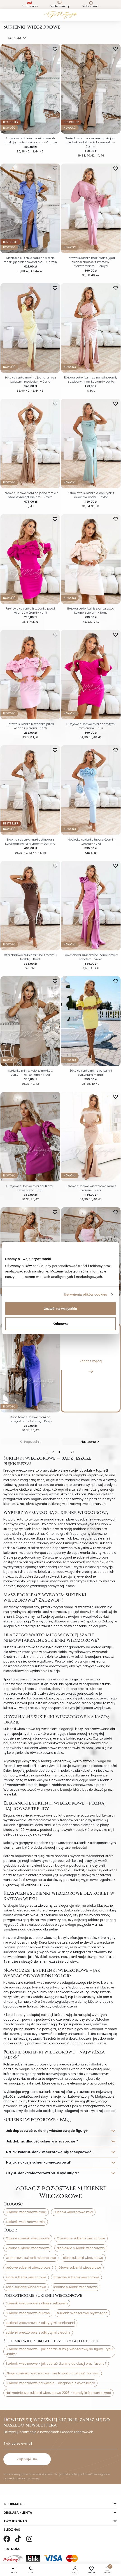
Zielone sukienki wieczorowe (28, 2248)
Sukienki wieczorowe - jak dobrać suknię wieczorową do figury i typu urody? (59, 2351)
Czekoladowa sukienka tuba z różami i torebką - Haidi (30, 957)
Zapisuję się (27, 2459)
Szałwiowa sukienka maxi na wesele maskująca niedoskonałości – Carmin (30, 140)
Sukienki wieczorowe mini (25, 2221)
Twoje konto (15, 2521)
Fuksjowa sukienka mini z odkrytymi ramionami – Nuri (90, 726)
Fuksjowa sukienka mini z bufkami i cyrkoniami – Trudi (30, 1188)
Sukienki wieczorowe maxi (26, 2212)
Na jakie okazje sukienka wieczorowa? (38, 2162)
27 (72, 1452)
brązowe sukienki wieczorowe (76, 2277)
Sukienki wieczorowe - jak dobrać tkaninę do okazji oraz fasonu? (56, 2363)
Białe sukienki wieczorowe (83, 2258)
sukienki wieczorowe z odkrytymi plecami (38, 2332)
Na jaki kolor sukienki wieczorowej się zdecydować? (49, 2152)
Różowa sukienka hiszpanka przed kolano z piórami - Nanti (30, 726)
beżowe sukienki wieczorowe (28, 2267)
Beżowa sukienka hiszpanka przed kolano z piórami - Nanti (90, 610)
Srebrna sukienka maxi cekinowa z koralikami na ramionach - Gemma (30, 842)
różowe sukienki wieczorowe (79, 2267)
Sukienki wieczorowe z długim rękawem (37, 2303)
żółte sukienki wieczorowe (26, 2287)
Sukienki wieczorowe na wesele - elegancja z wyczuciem (50, 2383)
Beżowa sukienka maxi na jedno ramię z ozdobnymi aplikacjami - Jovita (30, 495)
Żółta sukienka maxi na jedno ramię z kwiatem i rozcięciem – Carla (30, 379)
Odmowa (60, 1323)
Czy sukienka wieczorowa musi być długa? (42, 2173)
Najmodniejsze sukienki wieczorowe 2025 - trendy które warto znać (58, 2392)
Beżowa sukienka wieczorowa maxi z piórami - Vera (91, 1188)
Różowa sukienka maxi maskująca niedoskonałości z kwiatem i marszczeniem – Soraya (91, 262)
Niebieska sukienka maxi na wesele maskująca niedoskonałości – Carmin (30, 260)
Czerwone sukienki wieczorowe (81, 2238)
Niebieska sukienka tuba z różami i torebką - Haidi (90, 842)
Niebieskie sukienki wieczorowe (81, 2248)
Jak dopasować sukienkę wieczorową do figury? (47, 2130)
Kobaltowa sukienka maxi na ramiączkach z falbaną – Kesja (30, 1419)
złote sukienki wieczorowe (26, 2277)
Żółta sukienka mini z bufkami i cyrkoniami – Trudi (91, 1073)
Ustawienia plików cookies (85, 1294)
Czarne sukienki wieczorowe (28, 2238)
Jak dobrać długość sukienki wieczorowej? (42, 2141)
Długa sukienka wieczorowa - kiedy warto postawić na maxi (52, 2373)
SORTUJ (17, 38)
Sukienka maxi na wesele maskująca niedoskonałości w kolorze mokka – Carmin (90, 142)
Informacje (13, 2504)
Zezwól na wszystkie (60, 1309)
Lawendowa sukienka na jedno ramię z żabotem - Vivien (91, 957)
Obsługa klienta (17, 2512)
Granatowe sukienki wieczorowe (31, 2258)
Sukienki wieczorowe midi (73, 2212)
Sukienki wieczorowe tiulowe (28, 2313)
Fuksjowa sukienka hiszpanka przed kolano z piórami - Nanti (30, 610)
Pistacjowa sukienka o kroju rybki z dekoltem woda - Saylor (90, 495)
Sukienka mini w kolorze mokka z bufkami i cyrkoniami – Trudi (30, 1073)
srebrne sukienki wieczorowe (75, 2287)
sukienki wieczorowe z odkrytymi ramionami (40, 2323)
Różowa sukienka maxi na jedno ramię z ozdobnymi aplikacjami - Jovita (90, 379)
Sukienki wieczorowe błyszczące (82, 2313)
